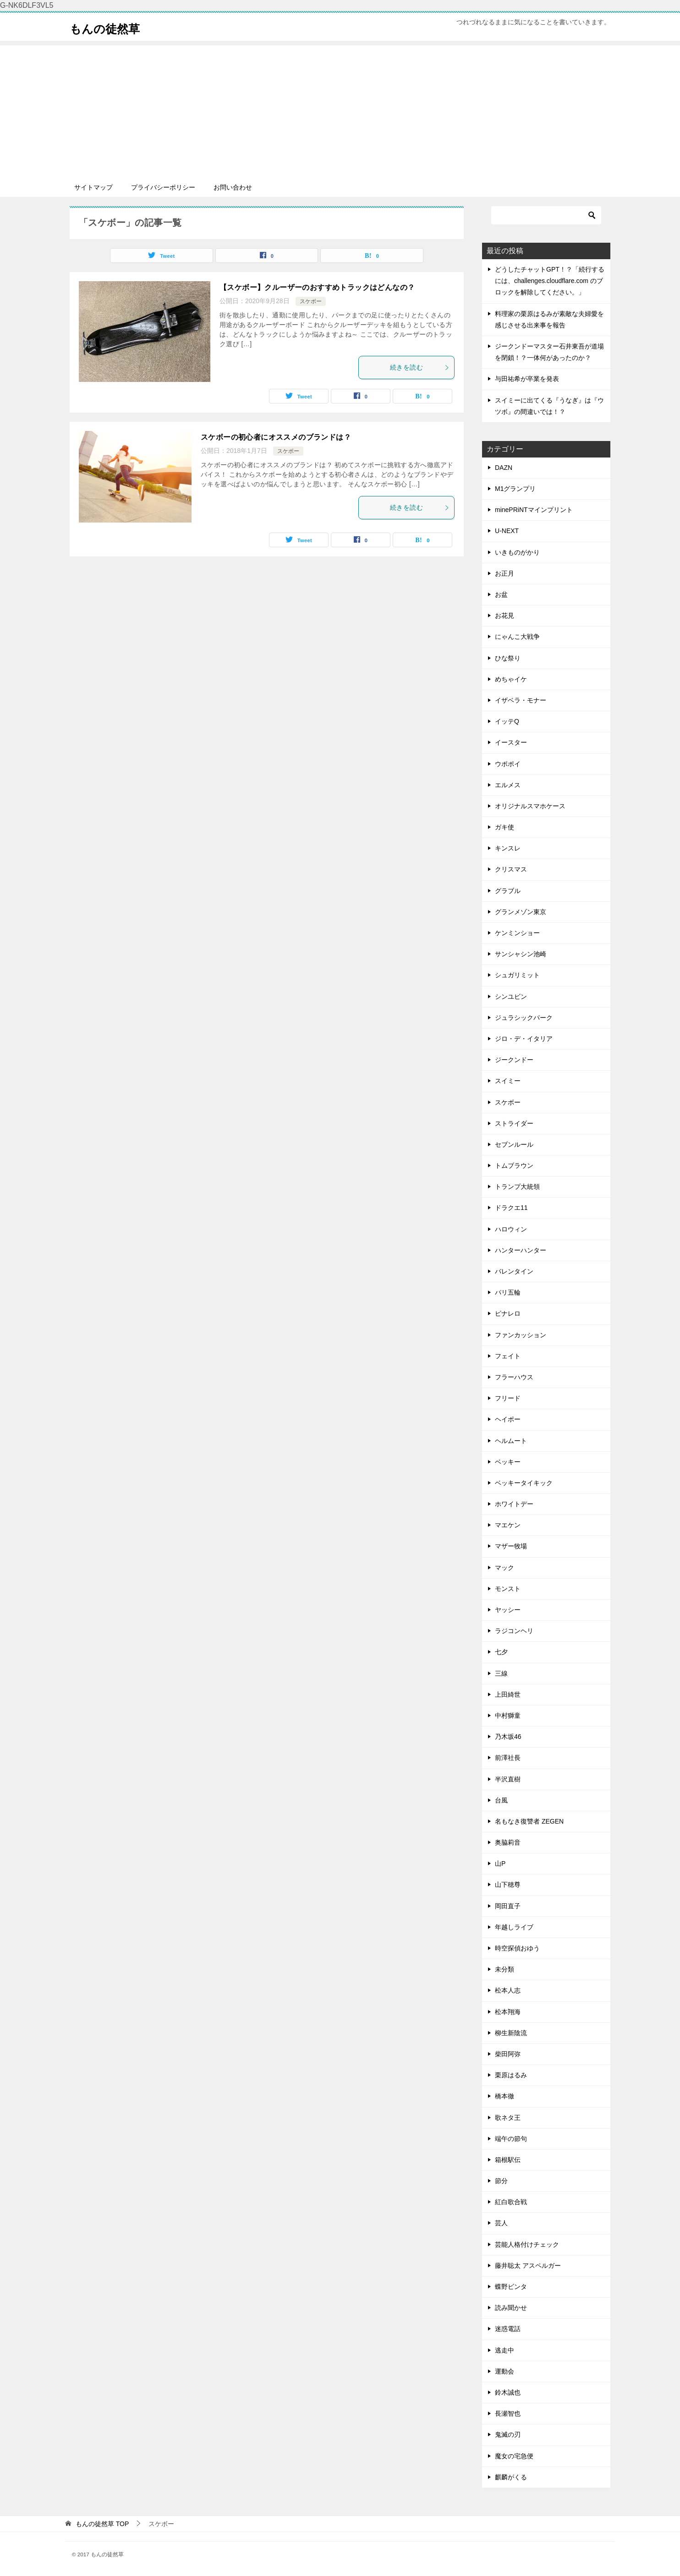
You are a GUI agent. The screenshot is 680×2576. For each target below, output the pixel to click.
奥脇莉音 (508, 1842)
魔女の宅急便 (514, 2456)
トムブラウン (514, 1165)
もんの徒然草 (112, 26)
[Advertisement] (340, 109)
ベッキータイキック (524, 1483)
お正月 (504, 573)
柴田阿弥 (508, 2054)
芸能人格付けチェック (527, 2244)
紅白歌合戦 (511, 2202)
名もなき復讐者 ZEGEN (529, 1821)
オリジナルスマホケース (530, 806)
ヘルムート (511, 1440)
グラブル (508, 890)
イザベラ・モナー (520, 700)
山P (500, 1863)
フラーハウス (514, 1377)
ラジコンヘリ (514, 1630)
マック (504, 1567)
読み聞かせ (511, 2307)
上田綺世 (508, 1694)
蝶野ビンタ (511, 2286)
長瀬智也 (508, 2413)
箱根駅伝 (508, 2159)
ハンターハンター (520, 1250)
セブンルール (514, 1144)
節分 (501, 2180)
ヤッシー (508, 1609)
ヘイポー (508, 1419)
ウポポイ (508, 764)
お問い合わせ (233, 187)
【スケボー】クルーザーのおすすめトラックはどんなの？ (317, 287)
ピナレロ (508, 1313)
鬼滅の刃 (508, 2434)
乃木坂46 (508, 1736)
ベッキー (508, 1461)
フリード (508, 1398)
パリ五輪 (508, 1292)
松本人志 (508, 1990)
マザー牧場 (511, 1546)
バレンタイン (514, 1271)
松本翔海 (508, 2011)
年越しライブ (514, 1927)
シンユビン (511, 996)
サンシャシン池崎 (520, 954)
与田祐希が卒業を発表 (527, 378)
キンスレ (508, 848)
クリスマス (511, 869)
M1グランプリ (515, 488)
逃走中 (504, 2350)
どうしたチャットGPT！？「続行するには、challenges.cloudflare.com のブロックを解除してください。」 (549, 281)
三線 (501, 1673)
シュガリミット (517, 975)
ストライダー (514, 1123)
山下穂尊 (508, 1884)
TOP (102, 2523)
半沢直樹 (508, 1779)
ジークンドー (514, 1059)
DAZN (503, 467)
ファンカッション (520, 1335)
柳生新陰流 (511, 2033)
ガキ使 (504, 827)
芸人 (501, 2223)
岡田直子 (508, 1906)
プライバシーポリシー (163, 187)
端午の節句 (511, 2138)
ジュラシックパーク (524, 1017)
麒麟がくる (511, 2477)
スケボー (311, 301)
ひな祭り (508, 658)
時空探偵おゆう (517, 1948)
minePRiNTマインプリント (534, 509)
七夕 (501, 1652)
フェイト (508, 1356)
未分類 (504, 1969)
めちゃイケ (511, 679)
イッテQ (507, 721)
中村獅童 (508, 1715)
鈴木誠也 (508, 2392)
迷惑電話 (508, 2328)
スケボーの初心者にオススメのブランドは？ (276, 437)
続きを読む (420, 367)
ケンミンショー (517, 933)
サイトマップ (93, 187)
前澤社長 (508, 1757)
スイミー (508, 1080)
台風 (501, 1800)
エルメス (508, 785)
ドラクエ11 (511, 1207)
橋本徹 (504, 2096)
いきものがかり (517, 552)
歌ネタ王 (508, 2117)
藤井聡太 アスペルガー (528, 2265)
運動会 (504, 2371)
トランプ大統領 (517, 1186)
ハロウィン (511, 1229)
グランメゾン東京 (520, 911)
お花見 (504, 615)
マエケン (508, 1525)
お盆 (501, 594)
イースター (511, 742)
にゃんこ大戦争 (517, 636)
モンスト (508, 1588)
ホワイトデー (514, 1504)
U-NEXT (507, 530)
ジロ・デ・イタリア (524, 1038)
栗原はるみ (511, 2075)
